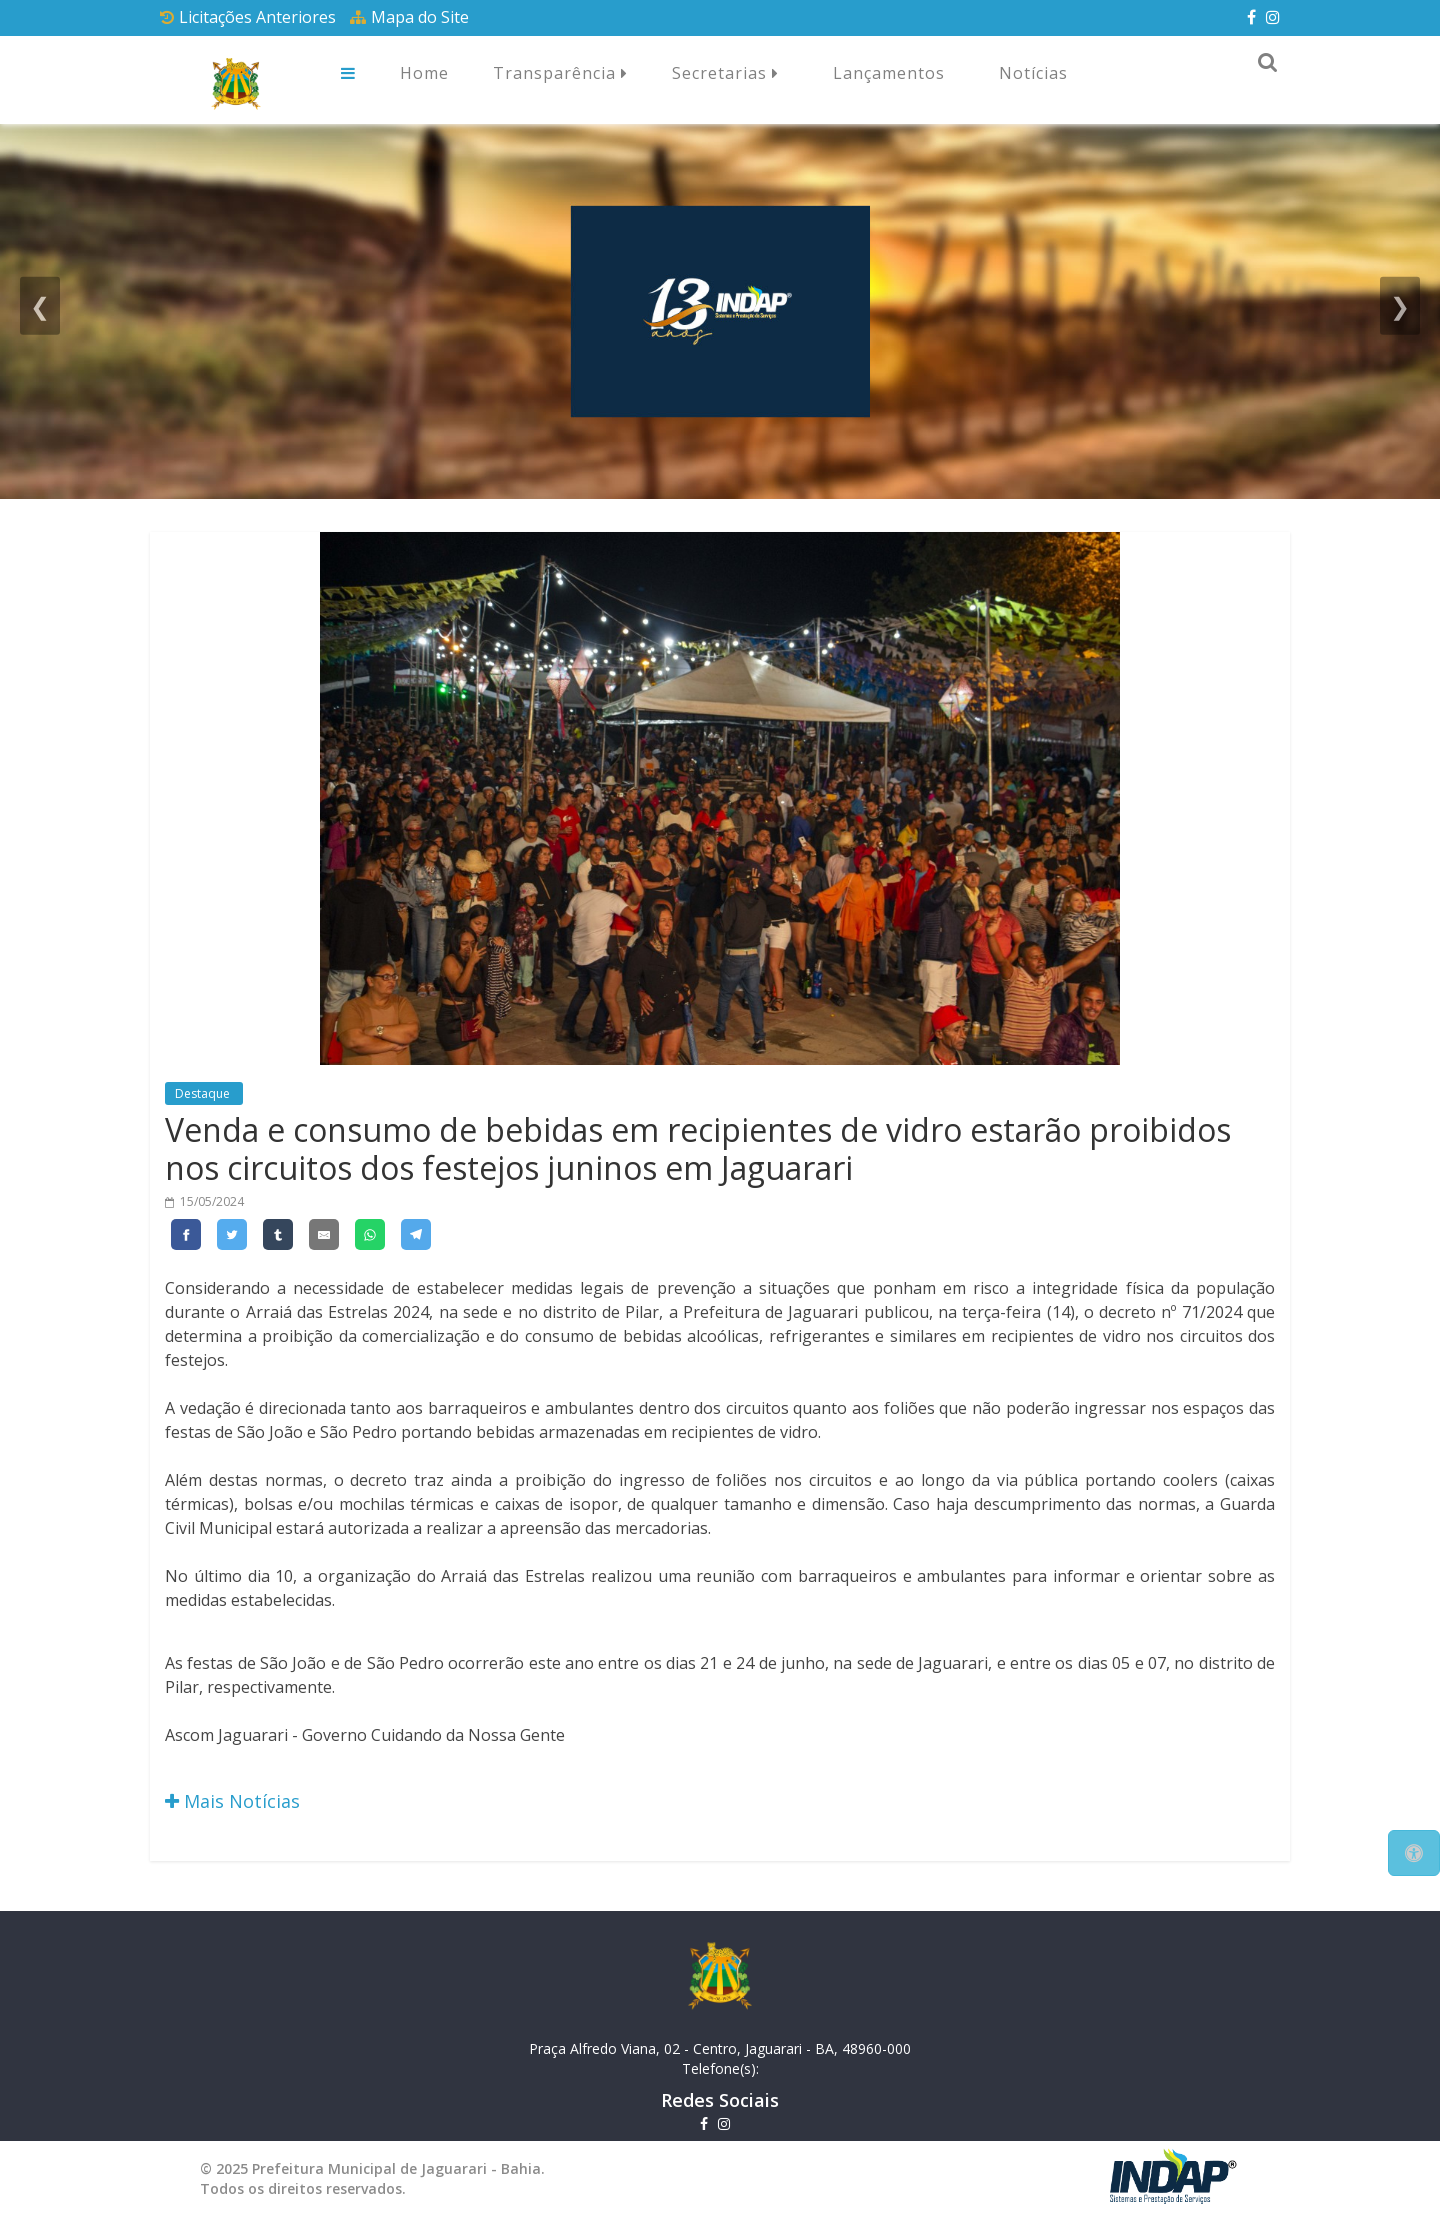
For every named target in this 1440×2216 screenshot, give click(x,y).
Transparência (560, 74)
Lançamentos (889, 73)
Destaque (204, 1093)
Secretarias (725, 74)
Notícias (1033, 73)
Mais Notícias (232, 1801)
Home (424, 73)
